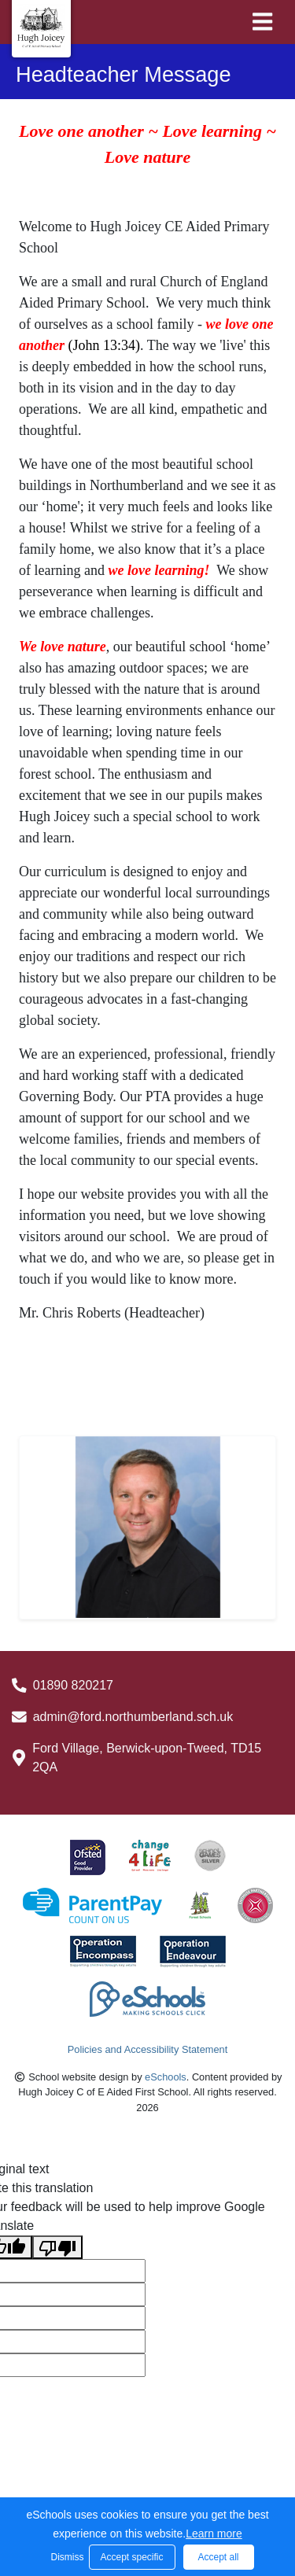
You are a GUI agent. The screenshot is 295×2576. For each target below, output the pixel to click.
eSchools (165, 2077)
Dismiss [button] (66, 2557)
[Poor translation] (57, 2247)
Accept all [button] (217, 2557)
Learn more (214, 2533)
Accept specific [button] (131, 2557)
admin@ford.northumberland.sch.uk (133, 1716)
